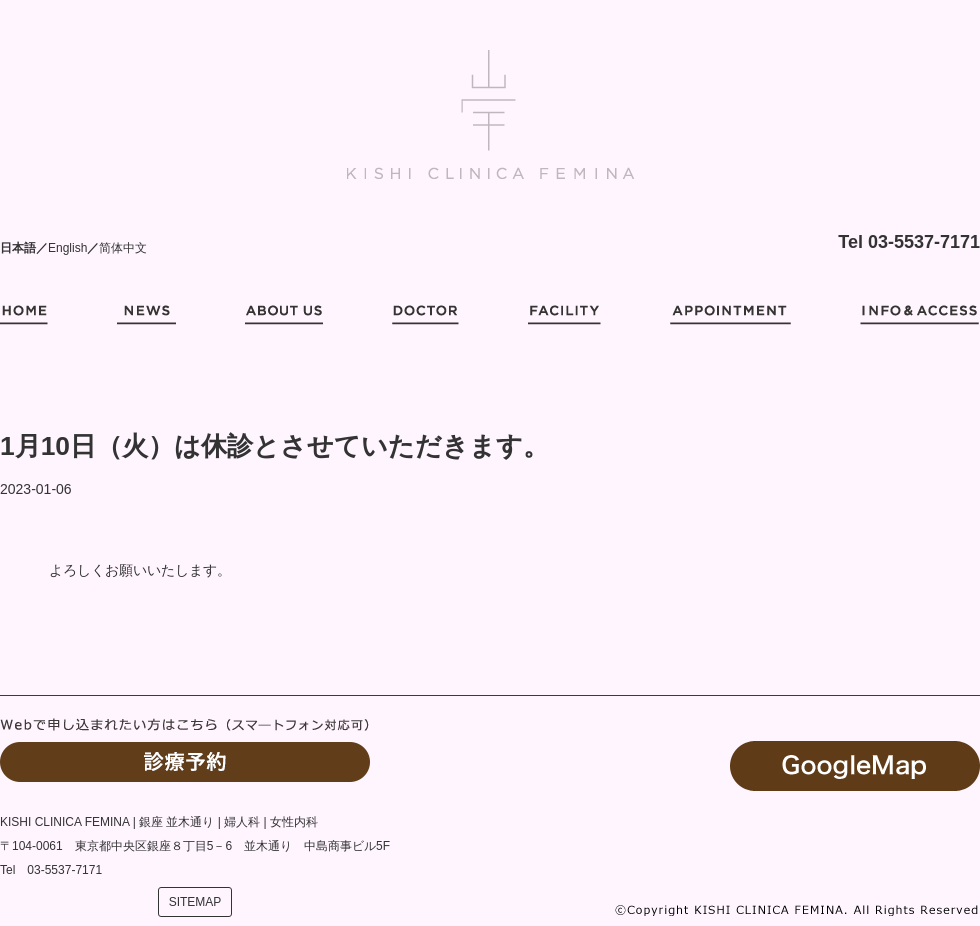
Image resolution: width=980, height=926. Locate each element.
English (67, 248)
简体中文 (123, 248)
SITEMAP (195, 902)
